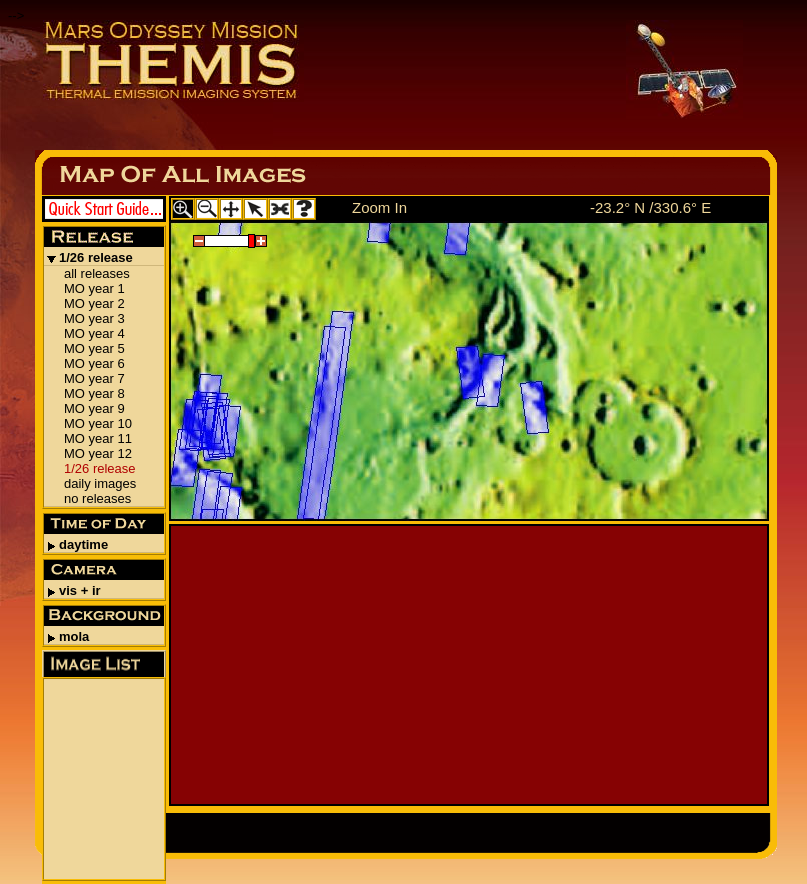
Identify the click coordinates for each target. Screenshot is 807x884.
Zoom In (379, 207)
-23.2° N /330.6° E (650, 207)
